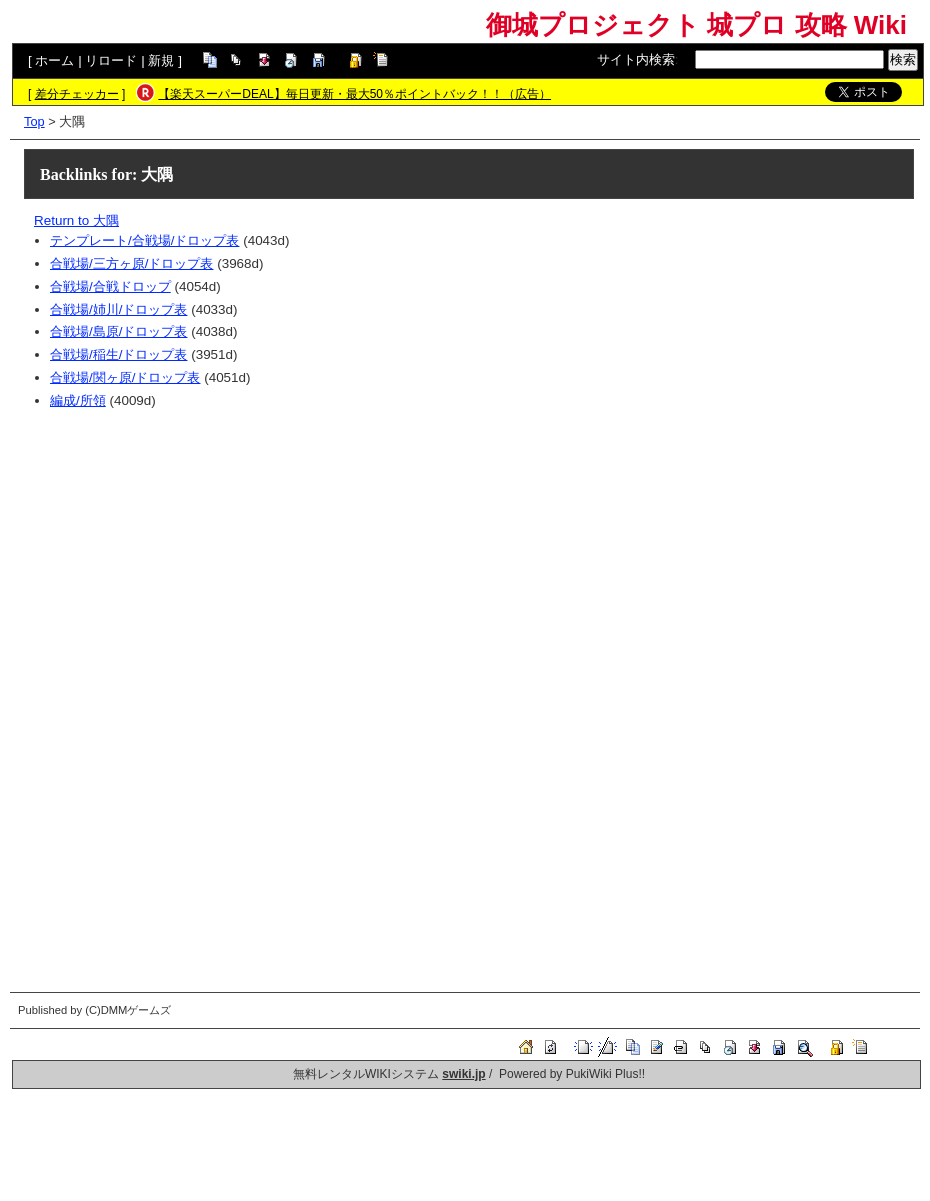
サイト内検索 (636, 59)
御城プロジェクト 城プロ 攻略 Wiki (696, 25)
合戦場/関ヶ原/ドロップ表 (125, 377)
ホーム (54, 60)
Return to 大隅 (76, 220)
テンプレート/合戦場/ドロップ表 (144, 240)
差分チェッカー (77, 94)
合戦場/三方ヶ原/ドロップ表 (131, 263)
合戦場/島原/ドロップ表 (118, 331)
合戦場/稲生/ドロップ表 (118, 354)
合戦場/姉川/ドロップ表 (118, 309)
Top (34, 121)
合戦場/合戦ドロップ (110, 286)
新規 (161, 60)
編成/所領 (78, 400)
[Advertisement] (474, 563)
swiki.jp (463, 1074)
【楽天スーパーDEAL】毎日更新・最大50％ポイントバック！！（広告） (354, 94)
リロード (111, 60)
